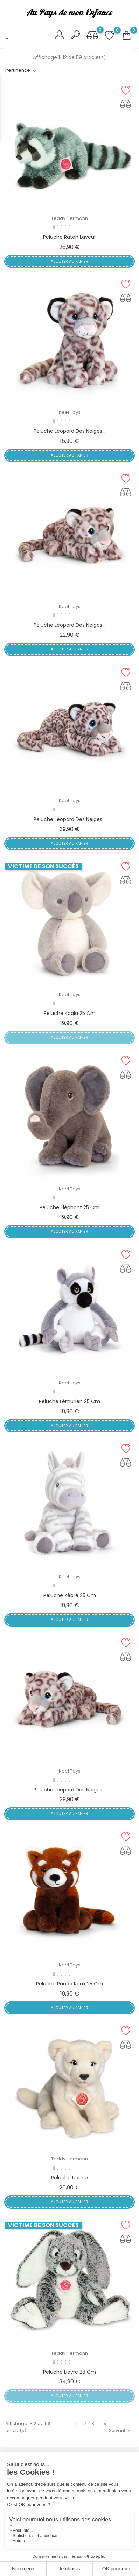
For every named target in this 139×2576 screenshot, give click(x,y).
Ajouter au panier (69, 261)
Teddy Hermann (69, 218)
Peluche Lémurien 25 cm (69, 1401)
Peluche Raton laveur (69, 237)
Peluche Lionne (69, 2177)
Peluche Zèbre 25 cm (69, 1595)
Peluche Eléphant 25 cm (69, 1207)
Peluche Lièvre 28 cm (69, 2371)
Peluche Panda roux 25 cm (69, 1983)
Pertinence (17, 70)
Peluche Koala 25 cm (70, 1013)
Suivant (120, 2430)
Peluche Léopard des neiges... (69, 430)
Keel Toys (70, 412)
